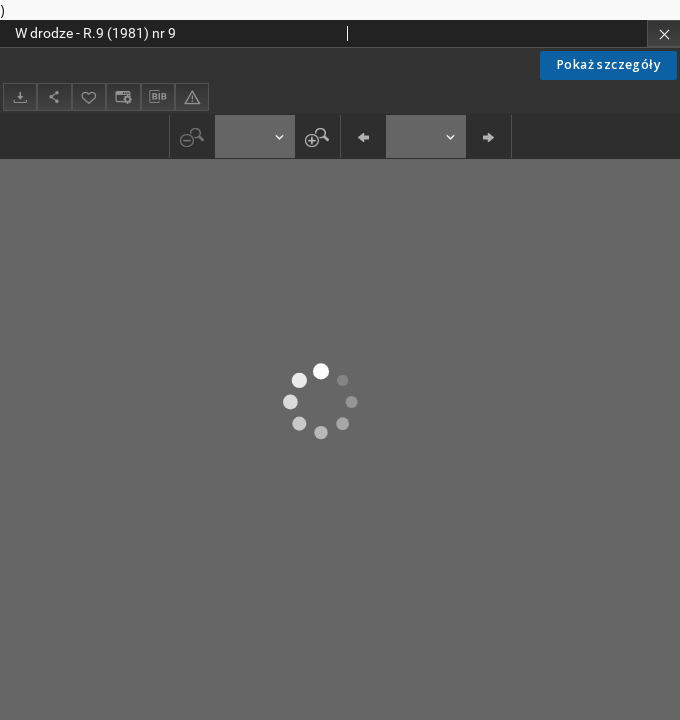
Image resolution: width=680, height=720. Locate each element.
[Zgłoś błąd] (192, 96)
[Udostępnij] (54, 96)
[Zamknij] (663, 33)
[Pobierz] (20, 96)
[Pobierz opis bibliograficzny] (158, 97)
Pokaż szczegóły (608, 64)
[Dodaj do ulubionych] (89, 96)
